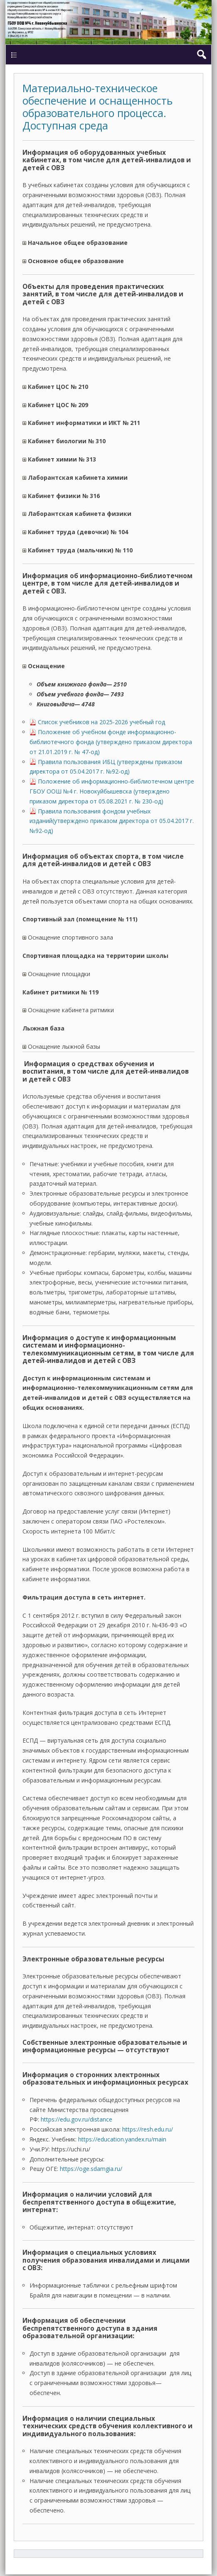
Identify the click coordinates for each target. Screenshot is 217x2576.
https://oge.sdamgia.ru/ (91, 2169)
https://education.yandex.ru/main (122, 2139)
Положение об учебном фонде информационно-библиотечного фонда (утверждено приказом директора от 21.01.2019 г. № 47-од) (111, 742)
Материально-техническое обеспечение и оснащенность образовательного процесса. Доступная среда (97, 107)
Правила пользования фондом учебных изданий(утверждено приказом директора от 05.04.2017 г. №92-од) (112, 821)
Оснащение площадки (56, 974)
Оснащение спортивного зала (67, 937)
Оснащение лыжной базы (61, 1046)
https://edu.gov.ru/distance (76, 2119)
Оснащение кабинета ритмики (68, 1010)
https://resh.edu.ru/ (147, 2129)
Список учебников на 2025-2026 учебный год (101, 722)
